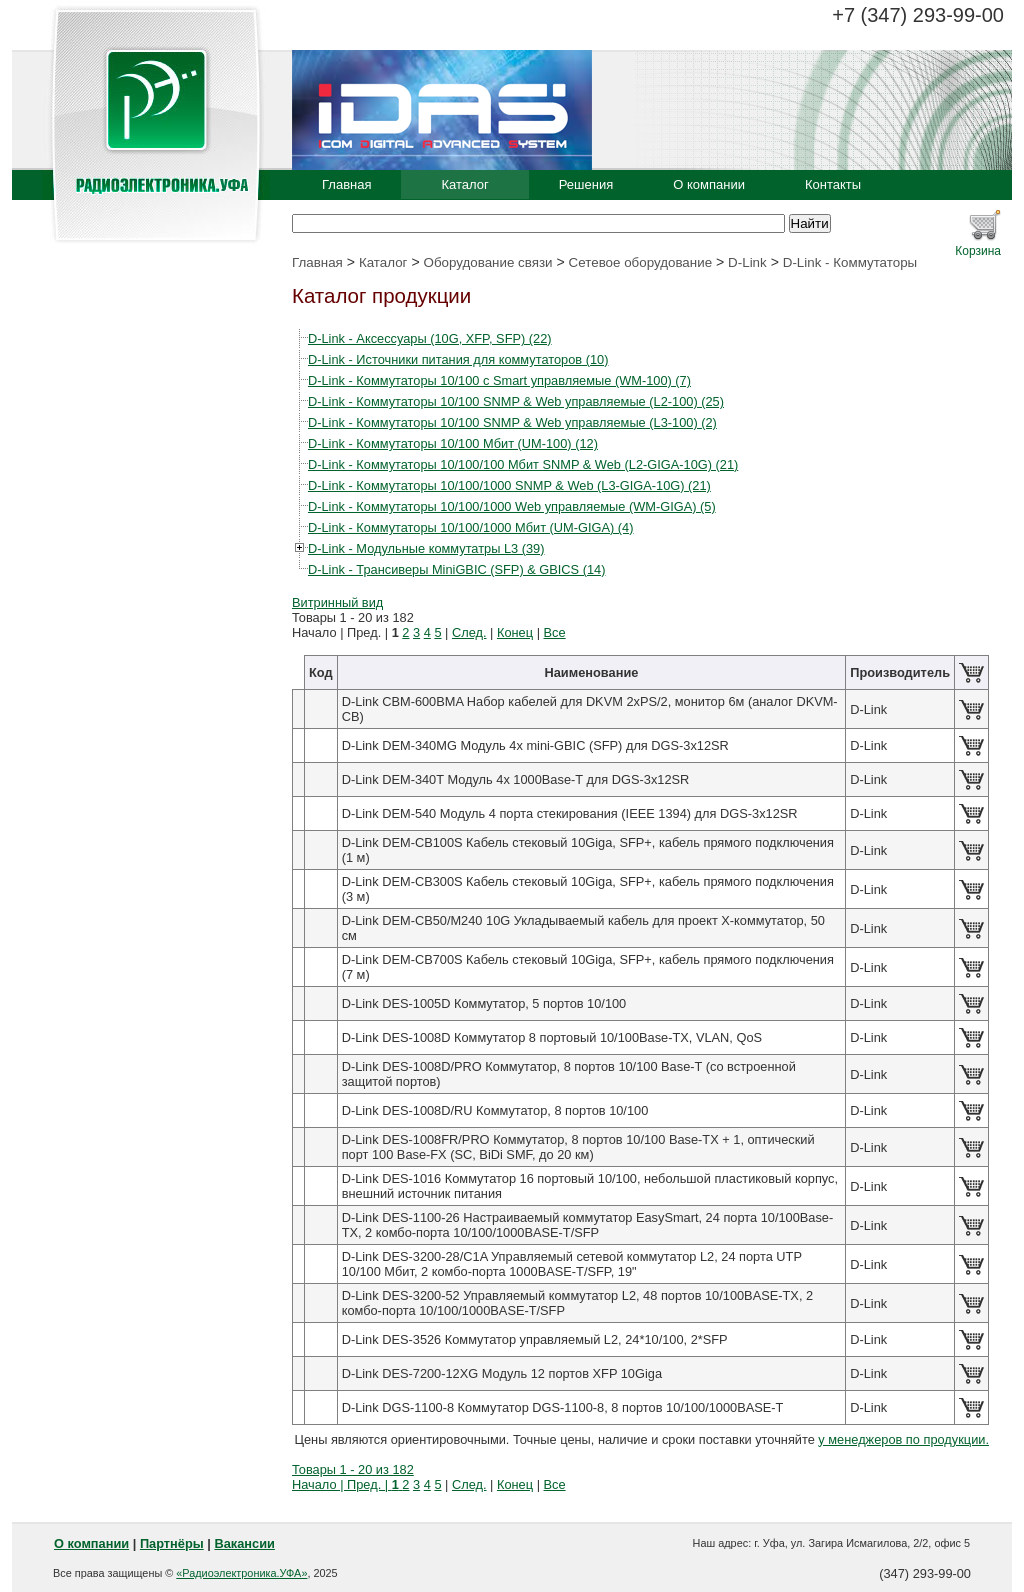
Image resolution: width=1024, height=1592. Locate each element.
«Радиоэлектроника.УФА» (241, 1573)
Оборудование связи (488, 262)
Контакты (833, 184)
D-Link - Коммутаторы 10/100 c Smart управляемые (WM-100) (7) (499, 380)
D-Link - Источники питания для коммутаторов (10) (458, 359)
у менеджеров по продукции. (903, 1439)
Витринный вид (337, 602)
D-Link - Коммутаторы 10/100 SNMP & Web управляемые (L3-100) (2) (512, 422)
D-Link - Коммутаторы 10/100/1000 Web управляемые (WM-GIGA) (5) (512, 506)
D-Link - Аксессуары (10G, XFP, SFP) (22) (430, 338)
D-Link (747, 262)
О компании (709, 184)
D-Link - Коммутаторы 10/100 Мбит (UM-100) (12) (453, 443)
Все (555, 632)
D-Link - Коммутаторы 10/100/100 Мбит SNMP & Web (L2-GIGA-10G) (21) (523, 464)
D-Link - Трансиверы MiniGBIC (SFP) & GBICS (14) (456, 569)
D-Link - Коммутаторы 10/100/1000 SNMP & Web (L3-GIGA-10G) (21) (509, 485)
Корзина (978, 251)
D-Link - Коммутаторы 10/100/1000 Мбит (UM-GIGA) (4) (470, 527)
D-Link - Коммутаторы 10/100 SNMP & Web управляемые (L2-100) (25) (516, 401)
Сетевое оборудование (640, 262)
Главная (346, 184)
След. (469, 632)
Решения (586, 184)
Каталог (464, 184)
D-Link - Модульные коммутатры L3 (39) (426, 548)
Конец (515, 632)
